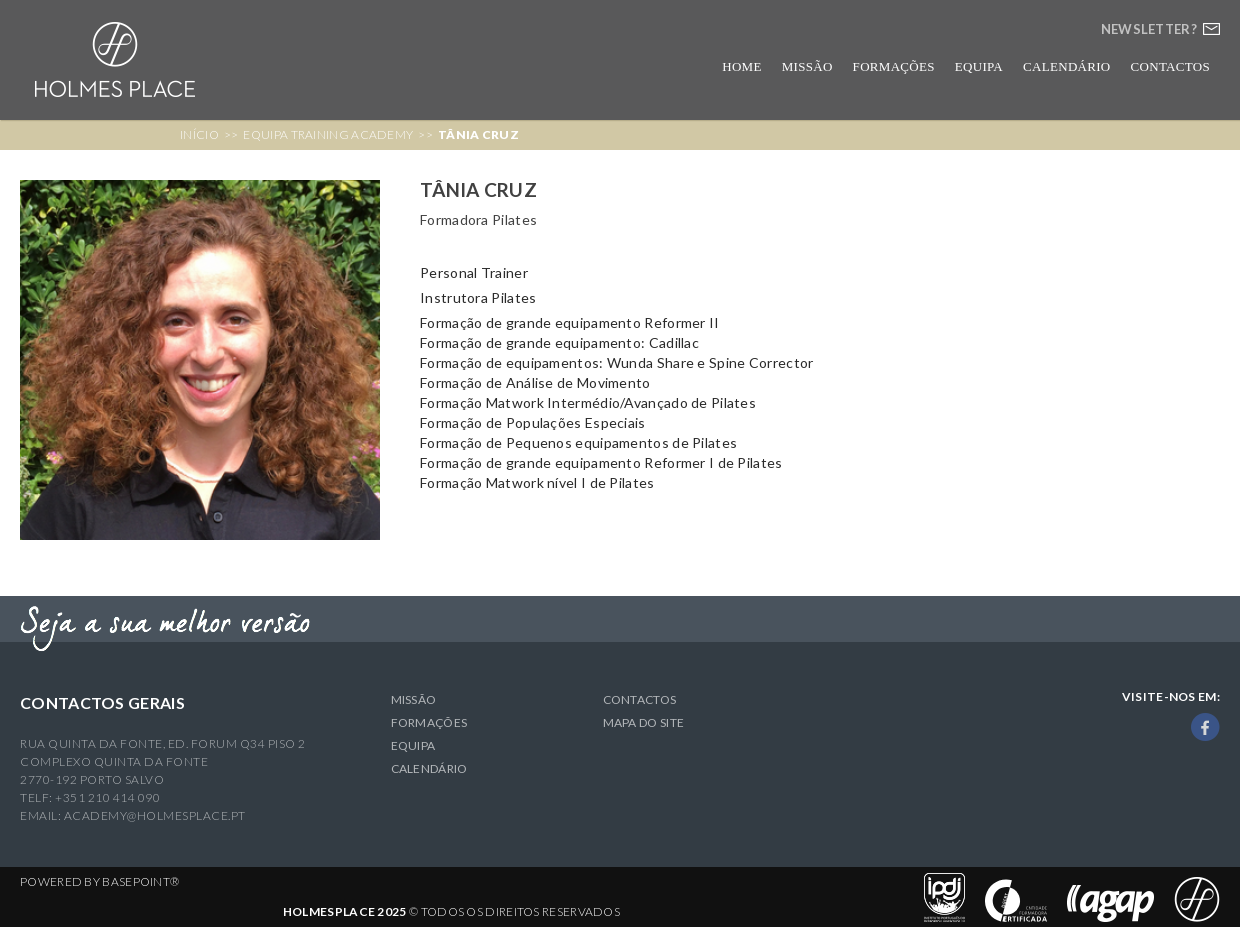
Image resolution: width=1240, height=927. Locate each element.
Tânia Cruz (478, 134)
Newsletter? (1149, 29)
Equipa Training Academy (328, 134)
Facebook (1205, 727)
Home (741, 66)
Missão (807, 66)
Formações (894, 66)
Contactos (1170, 66)
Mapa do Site (644, 722)
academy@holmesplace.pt (155, 815)
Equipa (979, 66)
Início (199, 134)
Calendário (1067, 66)
